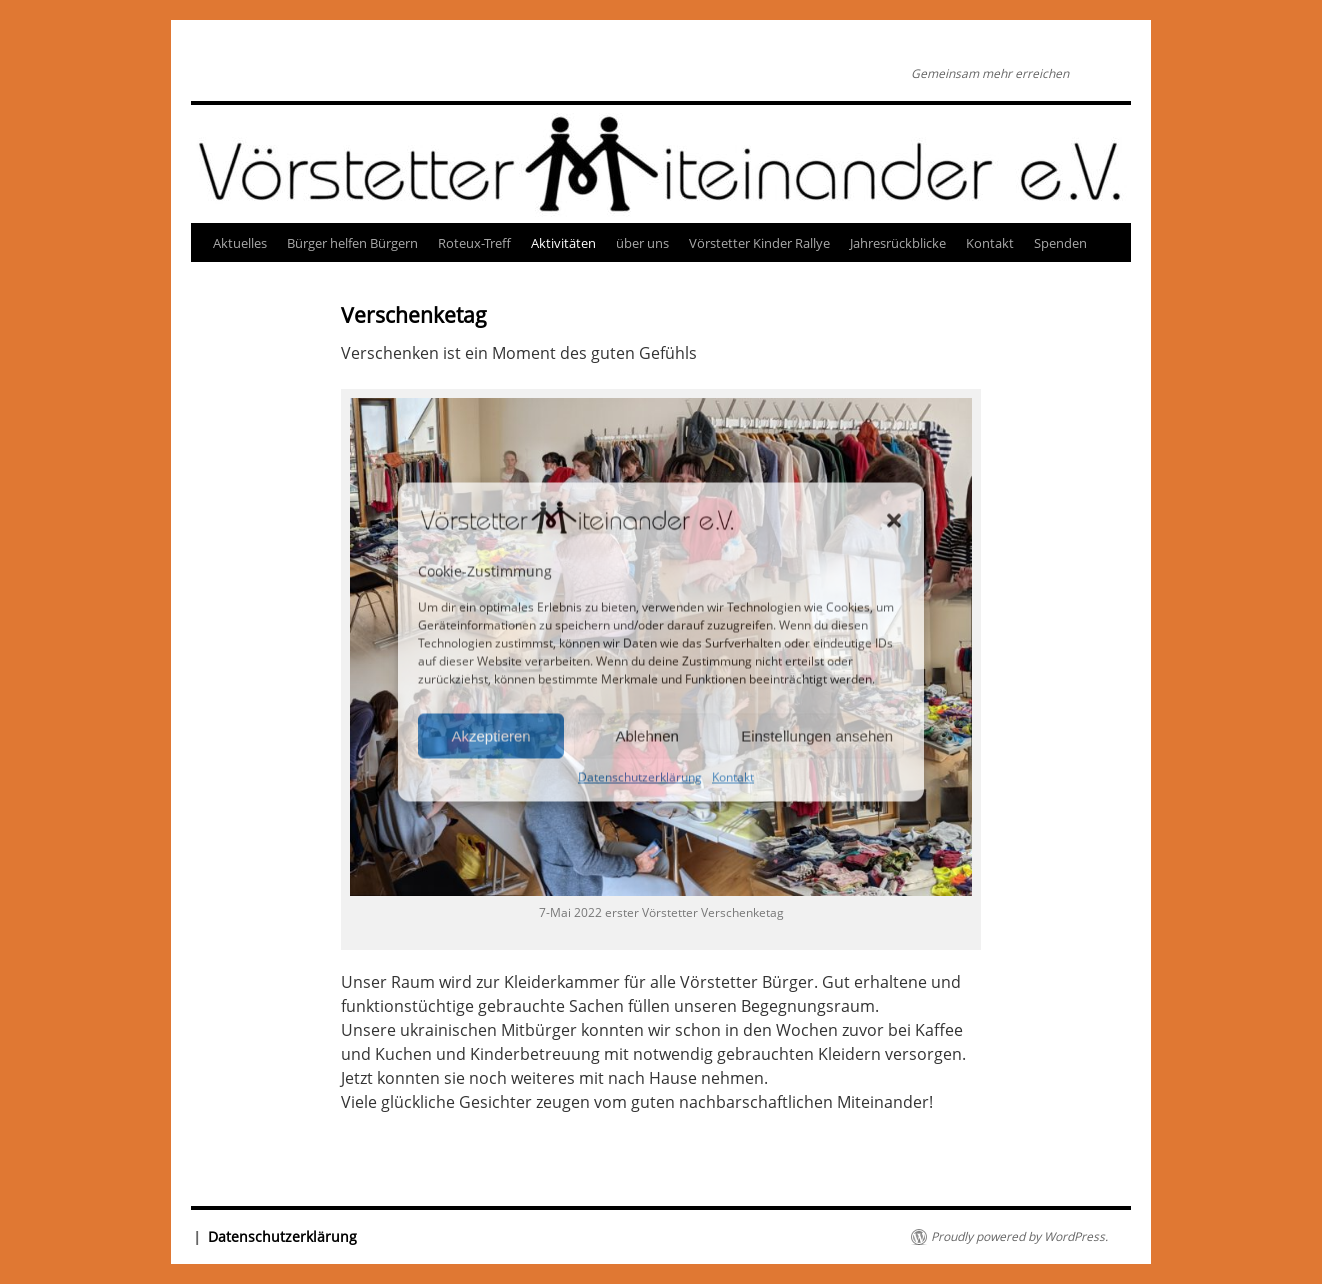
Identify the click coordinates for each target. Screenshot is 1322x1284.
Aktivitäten (563, 243)
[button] (894, 520)
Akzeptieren (490, 735)
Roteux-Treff (474, 243)
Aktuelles (240, 243)
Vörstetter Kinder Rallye (759, 243)
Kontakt (733, 777)
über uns (642, 243)
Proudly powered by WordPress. (1019, 1237)
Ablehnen (646, 735)
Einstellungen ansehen (817, 735)
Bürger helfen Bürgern (352, 243)
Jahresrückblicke (898, 243)
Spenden (1060, 243)
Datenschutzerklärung (640, 777)
